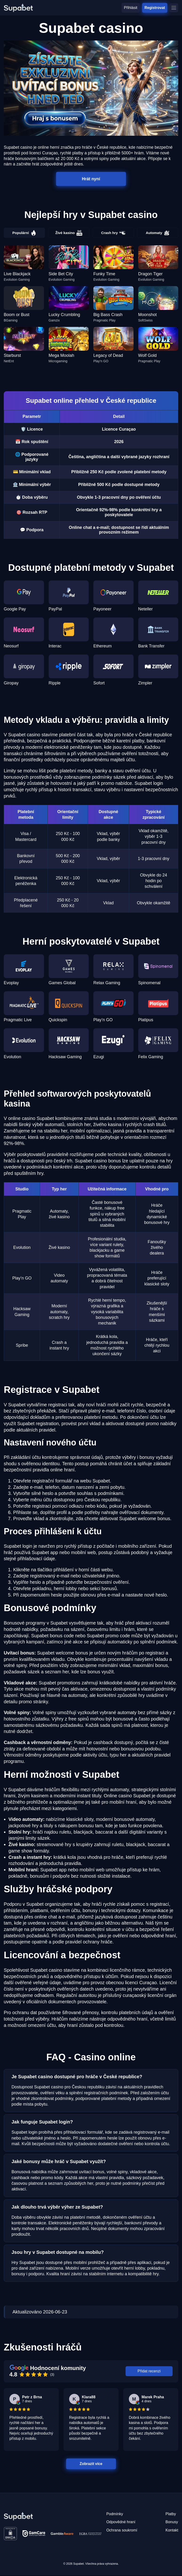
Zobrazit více (91, 2465)
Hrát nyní (91, 179)
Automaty (157, 233)
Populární (24, 233)
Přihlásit (130, 8)
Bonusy (172, 2523)
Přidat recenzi (149, 2372)
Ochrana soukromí (121, 2531)
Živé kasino (69, 233)
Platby (171, 2515)
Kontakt (172, 2531)
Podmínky (114, 2515)
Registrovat (155, 7)
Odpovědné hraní (120, 2523)
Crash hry (113, 233)
